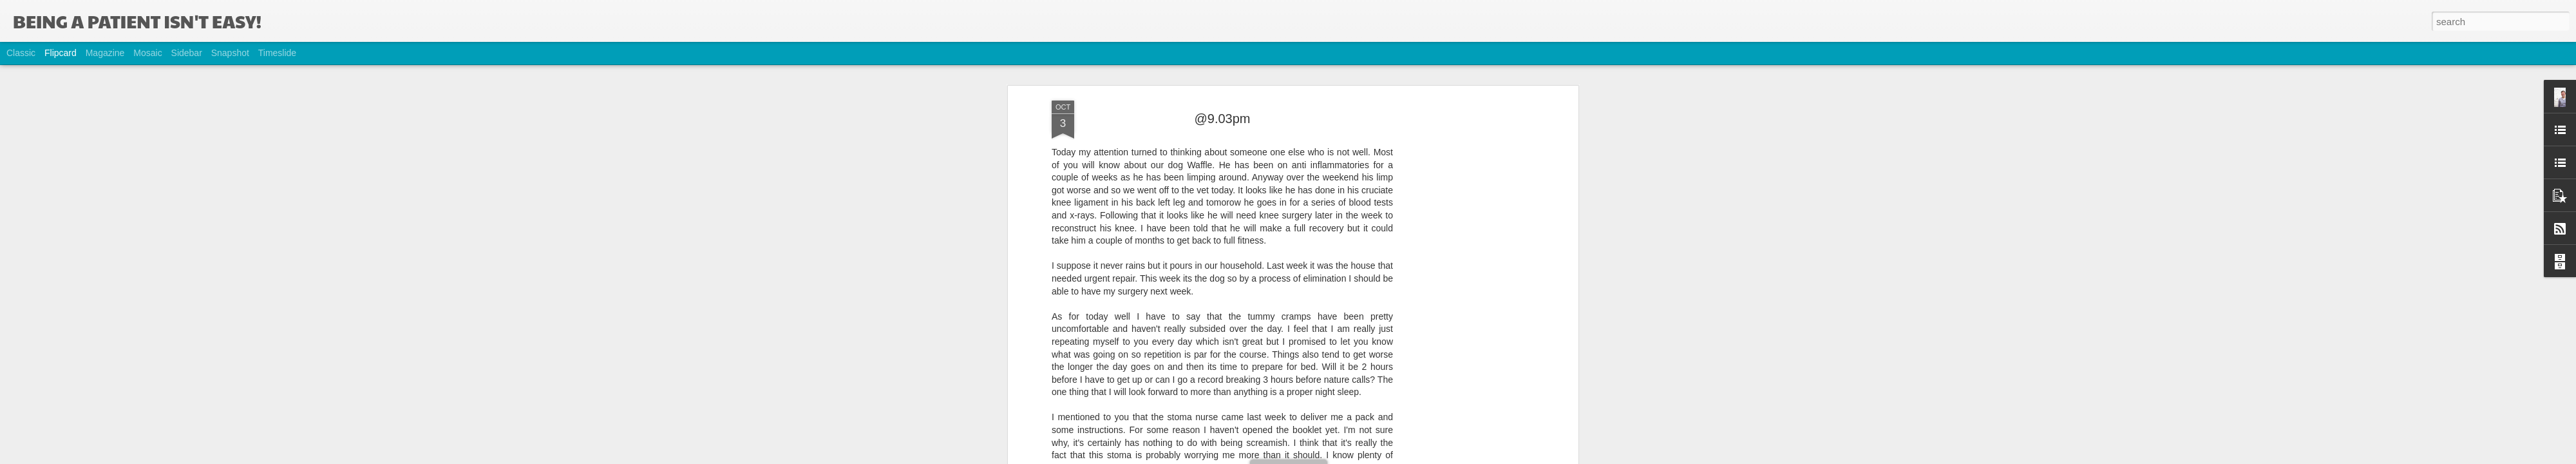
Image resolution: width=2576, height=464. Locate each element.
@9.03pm (1222, 106)
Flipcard (60, 53)
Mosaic (147, 53)
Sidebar (186, 53)
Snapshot (230, 53)
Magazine (105, 53)
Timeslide (277, 53)
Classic (20, 53)
